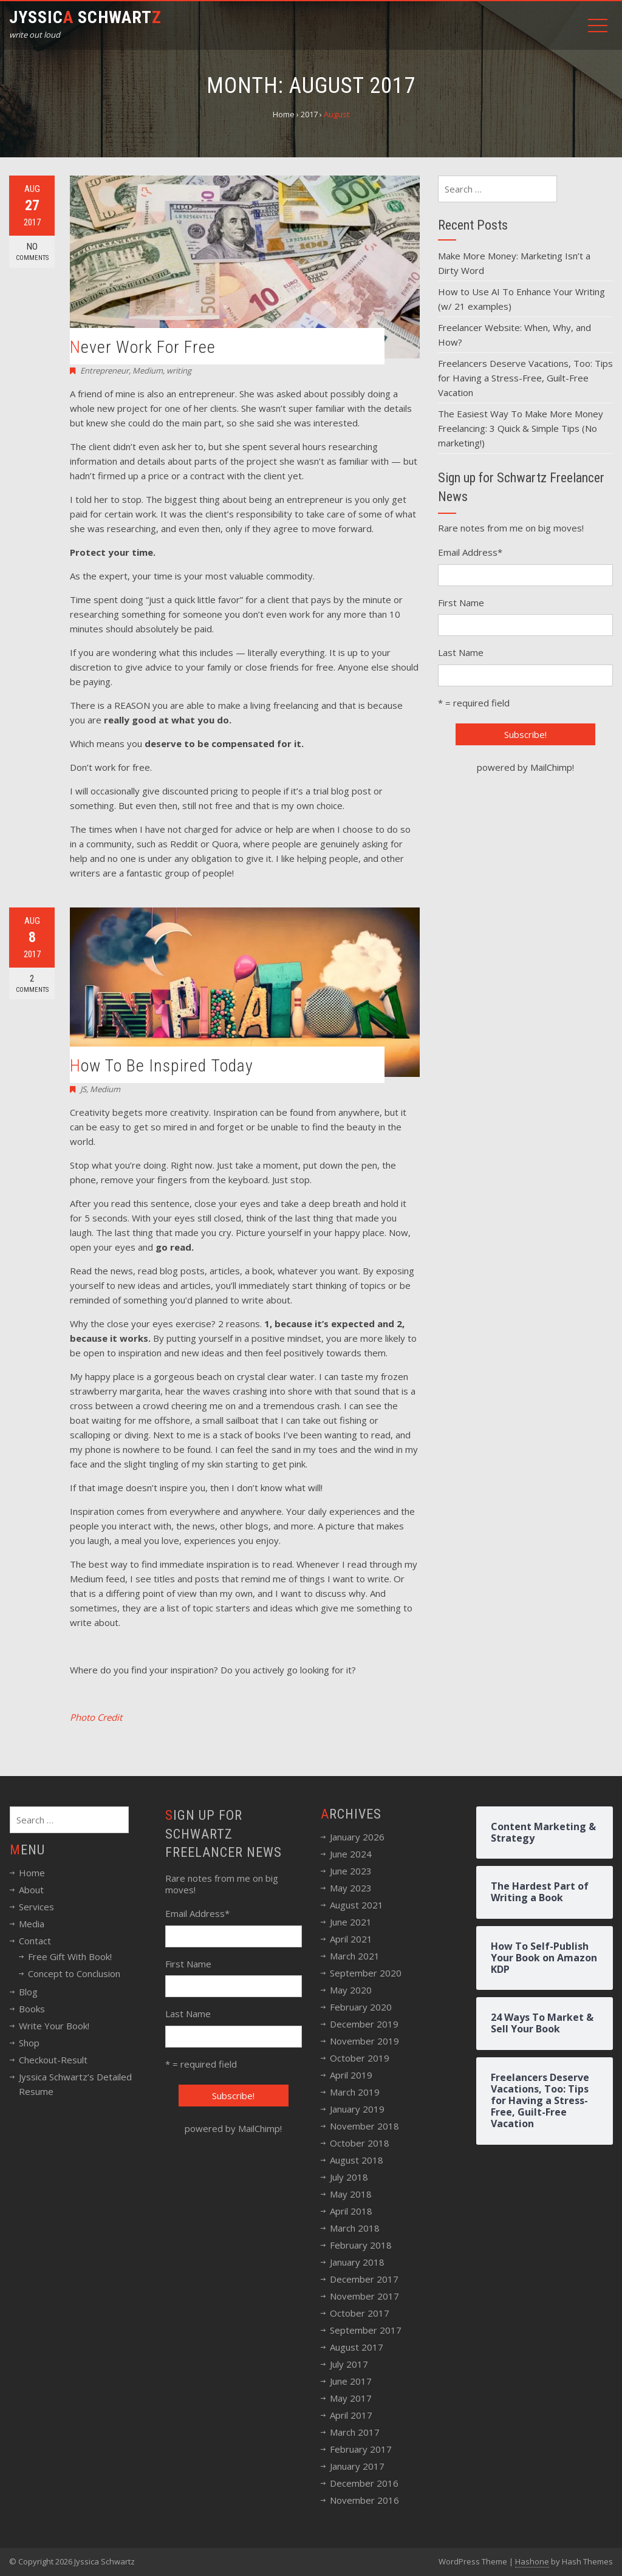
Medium (147, 370)
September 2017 (366, 2330)
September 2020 (366, 1973)
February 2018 (361, 2245)
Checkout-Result (53, 2060)
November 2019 (364, 2041)
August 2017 (356, 2347)
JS (83, 1089)
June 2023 (351, 1871)
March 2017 (355, 2432)
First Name (461, 602)
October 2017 (359, 2313)
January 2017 (357, 2466)
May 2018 (351, 2194)
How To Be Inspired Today (161, 1066)
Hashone (532, 2561)
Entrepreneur (104, 370)
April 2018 (351, 2211)
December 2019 (364, 2024)
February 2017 (361, 2449)
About (31, 1890)
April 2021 (351, 1939)
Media (31, 1924)
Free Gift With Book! (70, 1956)
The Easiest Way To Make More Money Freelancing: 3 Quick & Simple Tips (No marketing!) (520, 428)
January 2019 (357, 2109)
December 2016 (364, 2483)
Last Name (461, 652)
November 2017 (364, 2296)
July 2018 (349, 2177)
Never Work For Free (143, 347)
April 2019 (351, 2075)
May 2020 (351, 1990)
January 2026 (357, 1837)
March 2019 (355, 2092)
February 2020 (361, 2007)
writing (178, 370)
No (32, 251)
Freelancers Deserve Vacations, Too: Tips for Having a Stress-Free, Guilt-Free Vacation (525, 377)
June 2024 (351, 1854)
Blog (28, 1992)
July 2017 (349, 2364)
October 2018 (359, 2143)
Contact (35, 1941)
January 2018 (357, 2262)
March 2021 (355, 1956)
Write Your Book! (54, 2026)
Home (32, 1873)
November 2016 (364, 2500)
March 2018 (355, 2228)
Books (32, 2009)
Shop (29, 2043)
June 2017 (351, 2381)
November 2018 (364, 2126)
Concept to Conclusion (74, 1973)
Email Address (470, 552)
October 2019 (359, 2058)
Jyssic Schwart (85, 17)
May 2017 (351, 2398)
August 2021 (356, 1905)
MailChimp (551, 767)
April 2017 (351, 2415)
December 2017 (364, 2279)
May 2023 (351, 1888)
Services (36, 1907)
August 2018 (356, 2160)
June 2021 (351, 1922)
